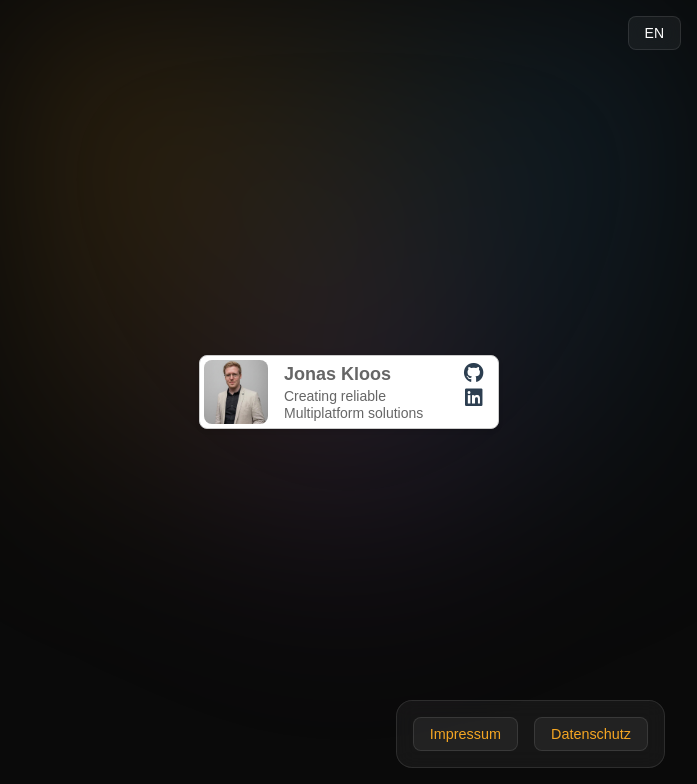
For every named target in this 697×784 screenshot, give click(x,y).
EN (654, 33)
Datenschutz (591, 734)
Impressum (465, 734)
